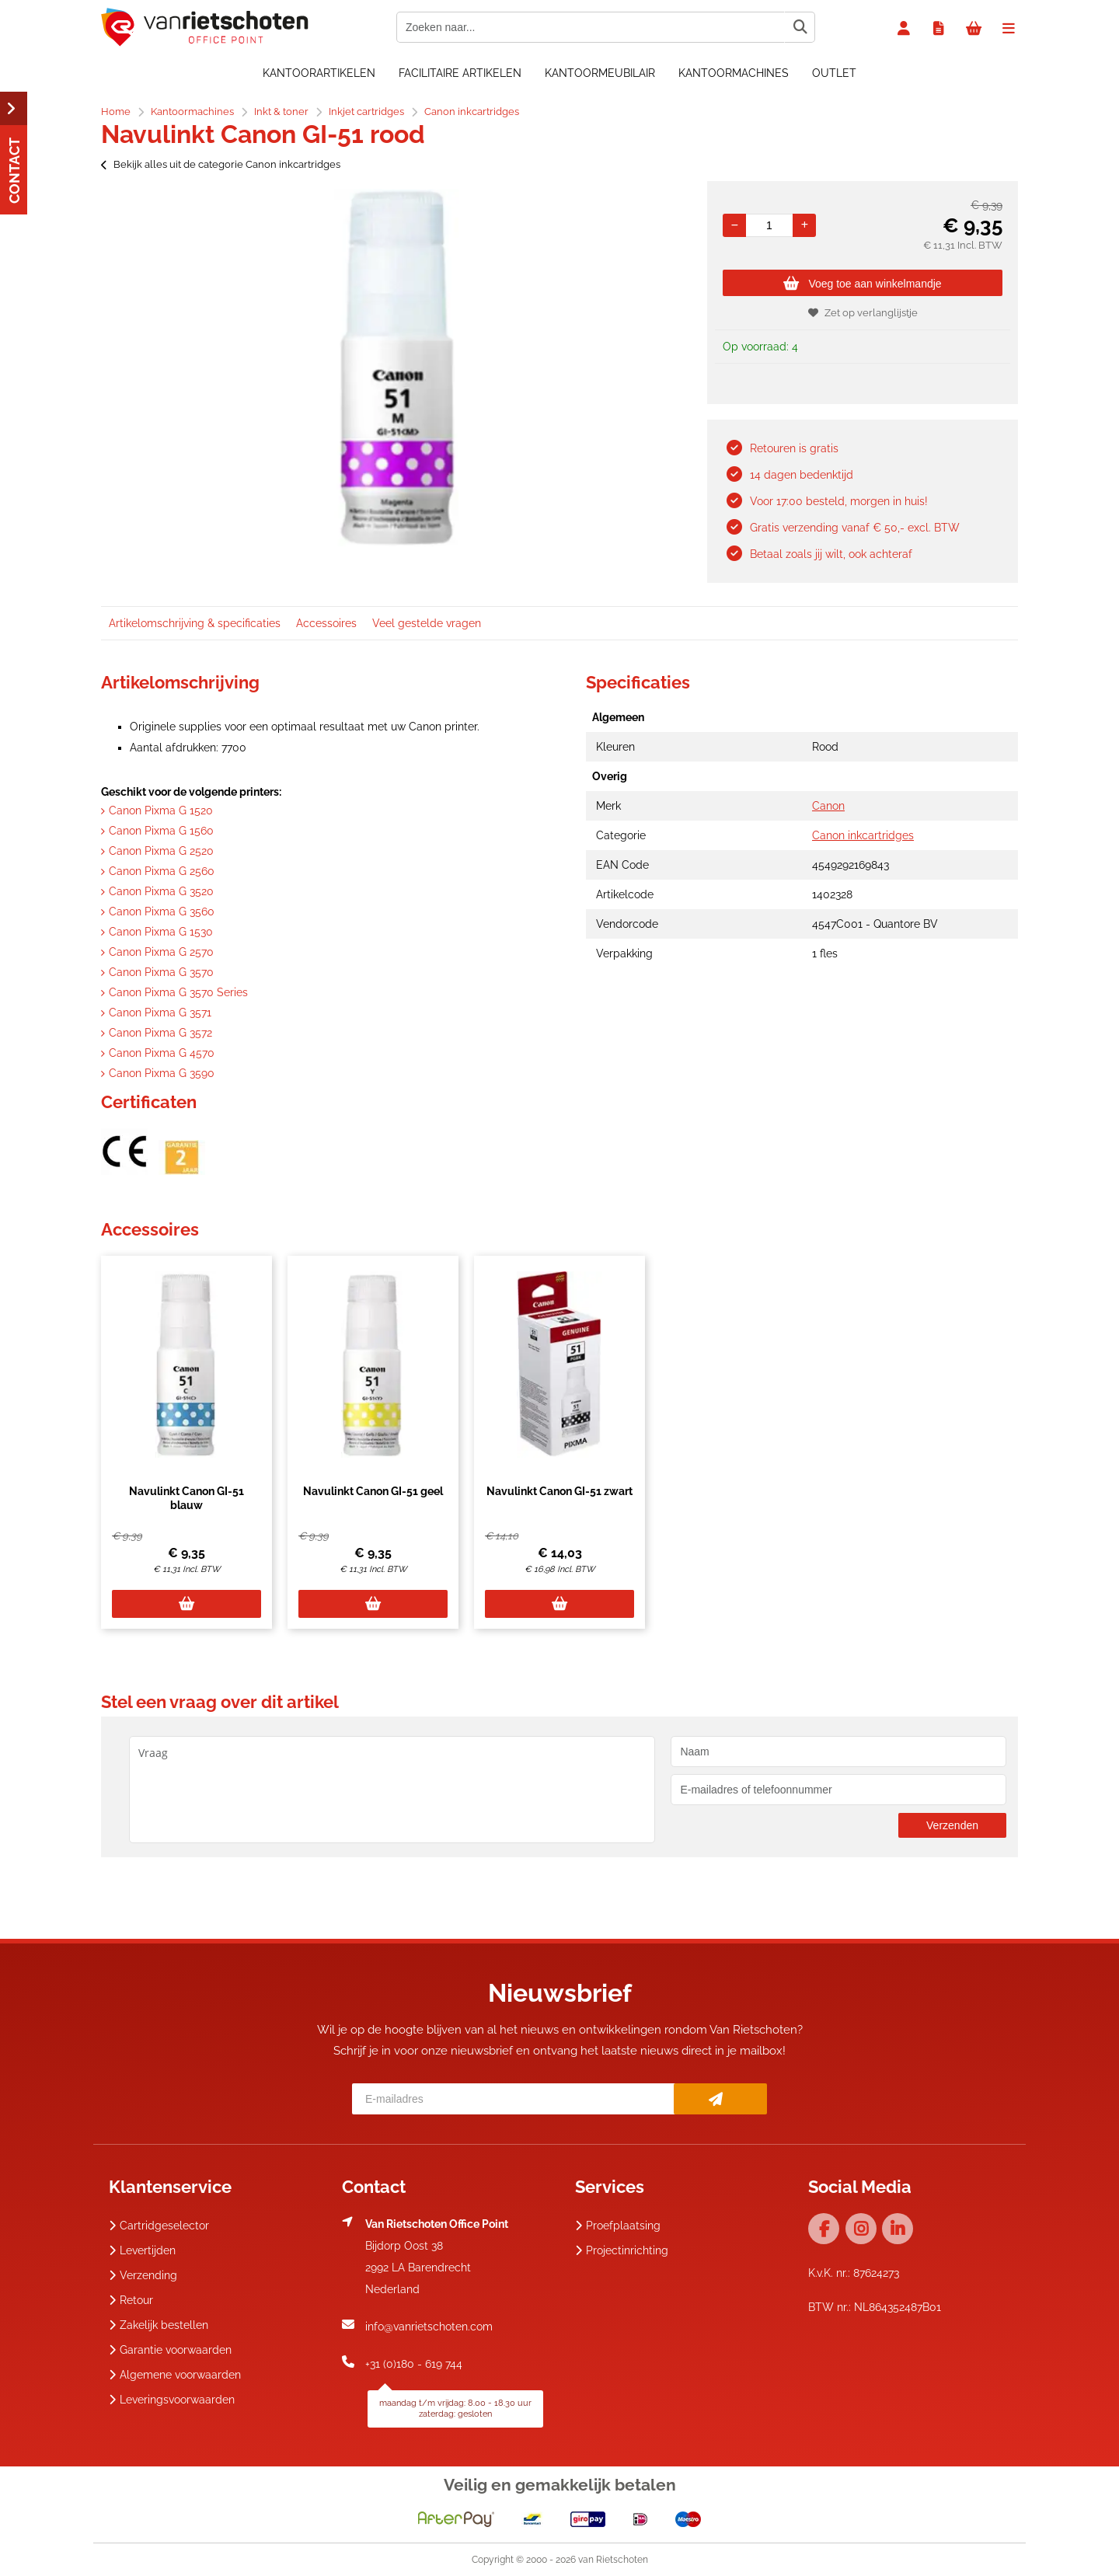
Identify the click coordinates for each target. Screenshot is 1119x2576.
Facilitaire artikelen (460, 73)
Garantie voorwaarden (170, 2350)
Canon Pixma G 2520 (161, 851)
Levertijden (142, 2250)
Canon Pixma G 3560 (161, 911)
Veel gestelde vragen (426, 623)
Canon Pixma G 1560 (161, 830)
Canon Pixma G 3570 (161, 972)
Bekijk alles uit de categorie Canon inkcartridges (220, 164)
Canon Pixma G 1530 (161, 931)
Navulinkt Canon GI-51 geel (373, 1491)
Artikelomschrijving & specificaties (195, 623)
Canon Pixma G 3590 (161, 1073)
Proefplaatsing (618, 2225)
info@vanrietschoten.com (429, 2326)
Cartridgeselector (159, 2225)
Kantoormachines (733, 73)
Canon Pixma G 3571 (160, 1012)
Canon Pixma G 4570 (161, 1053)
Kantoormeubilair (600, 73)
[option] (396, 367)
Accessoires (326, 623)
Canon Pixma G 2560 (161, 871)
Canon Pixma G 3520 (161, 891)
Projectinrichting (621, 2250)
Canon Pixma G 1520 (161, 810)
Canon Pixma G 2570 (161, 952)
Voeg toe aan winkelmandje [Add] (862, 284)
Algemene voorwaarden (175, 2375)
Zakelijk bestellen (158, 2325)
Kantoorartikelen (319, 73)
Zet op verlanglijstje (863, 313)
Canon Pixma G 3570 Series (178, 992)
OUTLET (834, 73)
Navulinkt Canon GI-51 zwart (559, 1491)
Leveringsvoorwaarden (172, 2399)
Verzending (143, 2275)
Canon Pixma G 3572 (160, 1033)
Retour (131, 2300)
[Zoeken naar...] (799, 27)
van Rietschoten (613, 2559)
